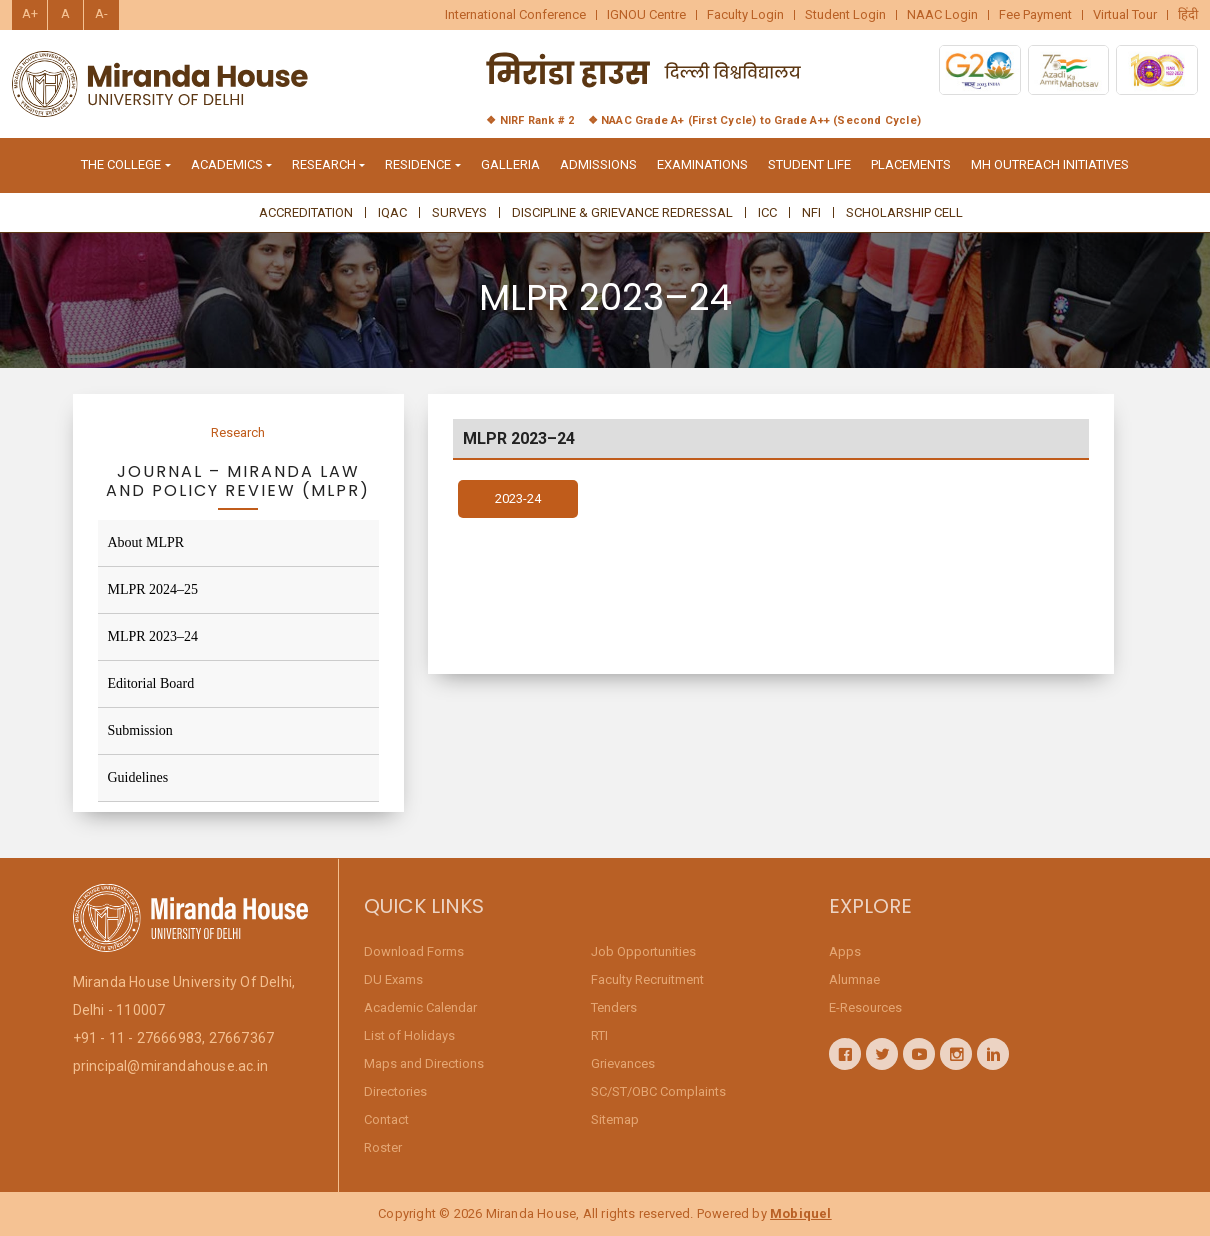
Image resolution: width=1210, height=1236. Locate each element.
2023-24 (518, 505)
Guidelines (138, 777)
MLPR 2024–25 (153, 589)
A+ (30, 13)
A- (101, 13)
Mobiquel (801, 1213)
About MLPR (146, 542)
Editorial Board (151, 683)
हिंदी (1188, 15)
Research (238, 432)
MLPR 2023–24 (153, 636)
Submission (140, 730)
